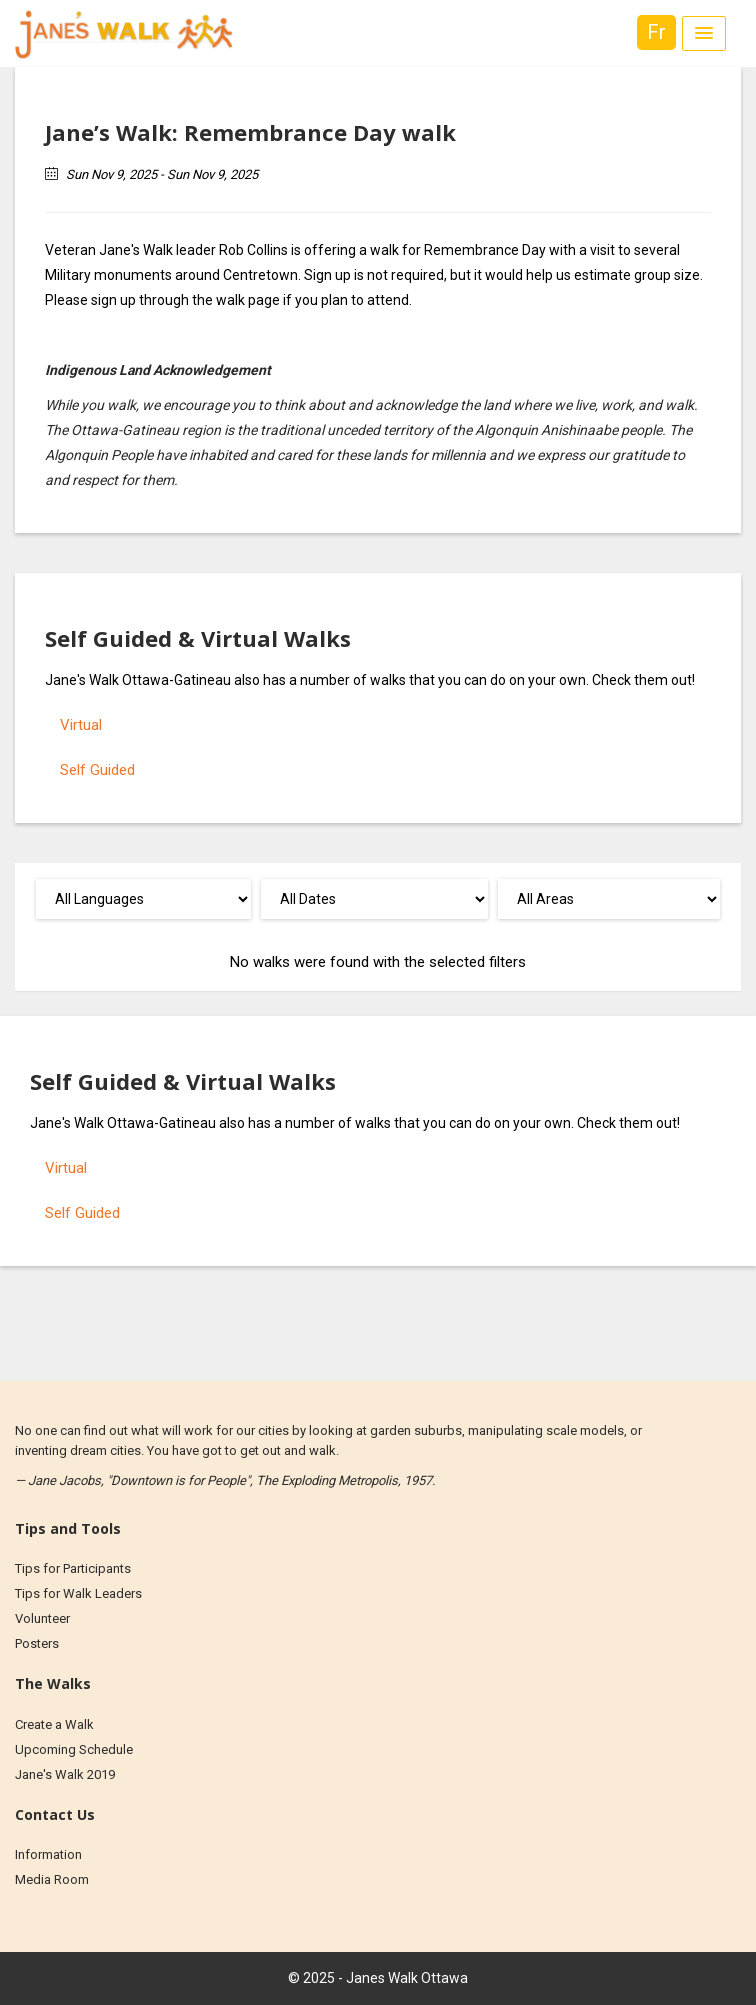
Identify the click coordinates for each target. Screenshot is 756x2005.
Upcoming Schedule (74, 1749)
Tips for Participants (73, 1568)
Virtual (81, 725)
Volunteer (42, 1618)
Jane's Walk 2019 (65, 1774)
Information (48, 1854)
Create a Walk (54, 1724)
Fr (656, 32)
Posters (37, 1643)
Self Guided (97, 770)
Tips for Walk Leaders (78, 1593)
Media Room (52, 1879)
